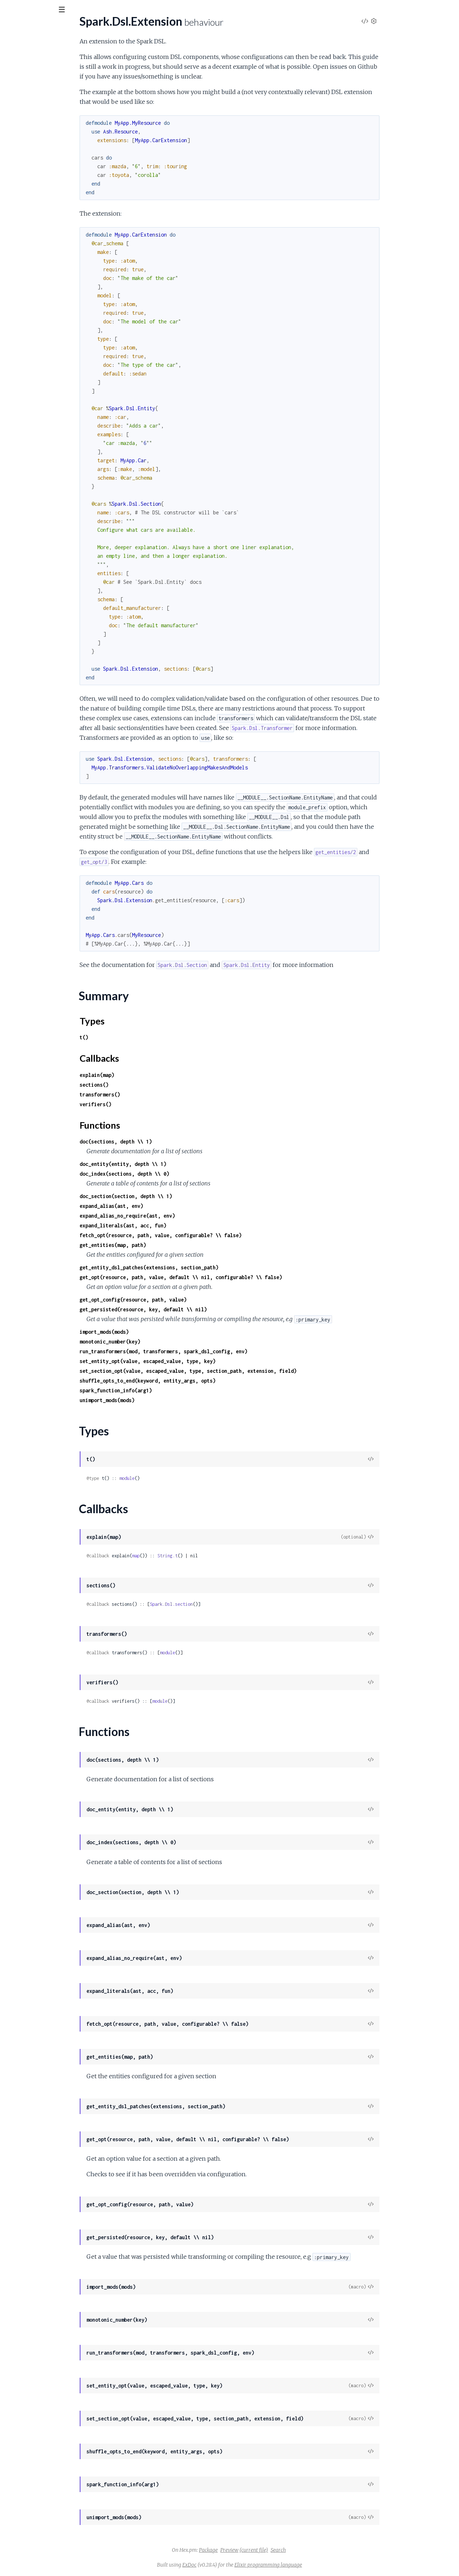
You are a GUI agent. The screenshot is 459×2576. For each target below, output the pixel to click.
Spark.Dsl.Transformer (33, 190)
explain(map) (151, 1075)
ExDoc (244, 2565)
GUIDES (17, 50)
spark (17, 28)
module (181, 1478)
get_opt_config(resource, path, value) (187, 1300)
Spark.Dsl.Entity (25, 100)
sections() (148, 1085)
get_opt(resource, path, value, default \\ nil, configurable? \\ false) (235, 1277)
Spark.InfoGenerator (31, 331)
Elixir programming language (322, 2565)
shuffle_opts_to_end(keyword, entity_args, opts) (202, 1381)
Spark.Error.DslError (31, 275)
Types (19, 131)
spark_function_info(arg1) (170, 1390)
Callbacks (23, 140)
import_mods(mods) (158, 1332)
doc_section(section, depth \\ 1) (180, 1196)
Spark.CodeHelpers (30, 312)
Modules (47, 50)
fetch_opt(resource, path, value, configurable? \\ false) (215, 1235)
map (190, 1555)
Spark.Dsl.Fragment (30, 161)
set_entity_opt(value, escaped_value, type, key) (202, 1361)
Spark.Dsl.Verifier (26, 200)
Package (262, 2550)
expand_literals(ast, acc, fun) (177, 1225)
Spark (12, 302)
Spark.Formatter (26, 321)
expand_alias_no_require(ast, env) (181, 1216)
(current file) (308, 2550)
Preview (284, 2550)
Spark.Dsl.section (225, 1604)
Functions (24, 148)
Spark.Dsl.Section (27, 181)
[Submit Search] (10, 11)
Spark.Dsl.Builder (26, 91)
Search (332, 2550)
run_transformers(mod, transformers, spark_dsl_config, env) (218, 1351)
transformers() (154, 1094)
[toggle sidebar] (98, 12)
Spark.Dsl (17, 81)
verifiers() (150, 1104)
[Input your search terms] (54, 10)
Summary (23, 122)
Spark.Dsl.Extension (30, 110)
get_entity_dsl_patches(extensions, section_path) (203, 1267)
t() (138, 1037)
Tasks (80, 50)
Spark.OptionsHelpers (33, 220)
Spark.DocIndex (25, 247)
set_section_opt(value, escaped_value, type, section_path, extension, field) (242, 1371)
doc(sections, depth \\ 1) (170, 1141)
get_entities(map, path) (167, 1245)
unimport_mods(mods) (161, 1400)
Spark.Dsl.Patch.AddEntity (38, 171)
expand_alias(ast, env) (165, 1206)
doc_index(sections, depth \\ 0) (179, 1174)
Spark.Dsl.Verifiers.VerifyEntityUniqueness (57, 210)
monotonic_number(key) (164, 1341)
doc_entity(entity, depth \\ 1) (177, 1164)
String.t (222, 1555)
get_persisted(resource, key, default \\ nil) (197, 1309)
